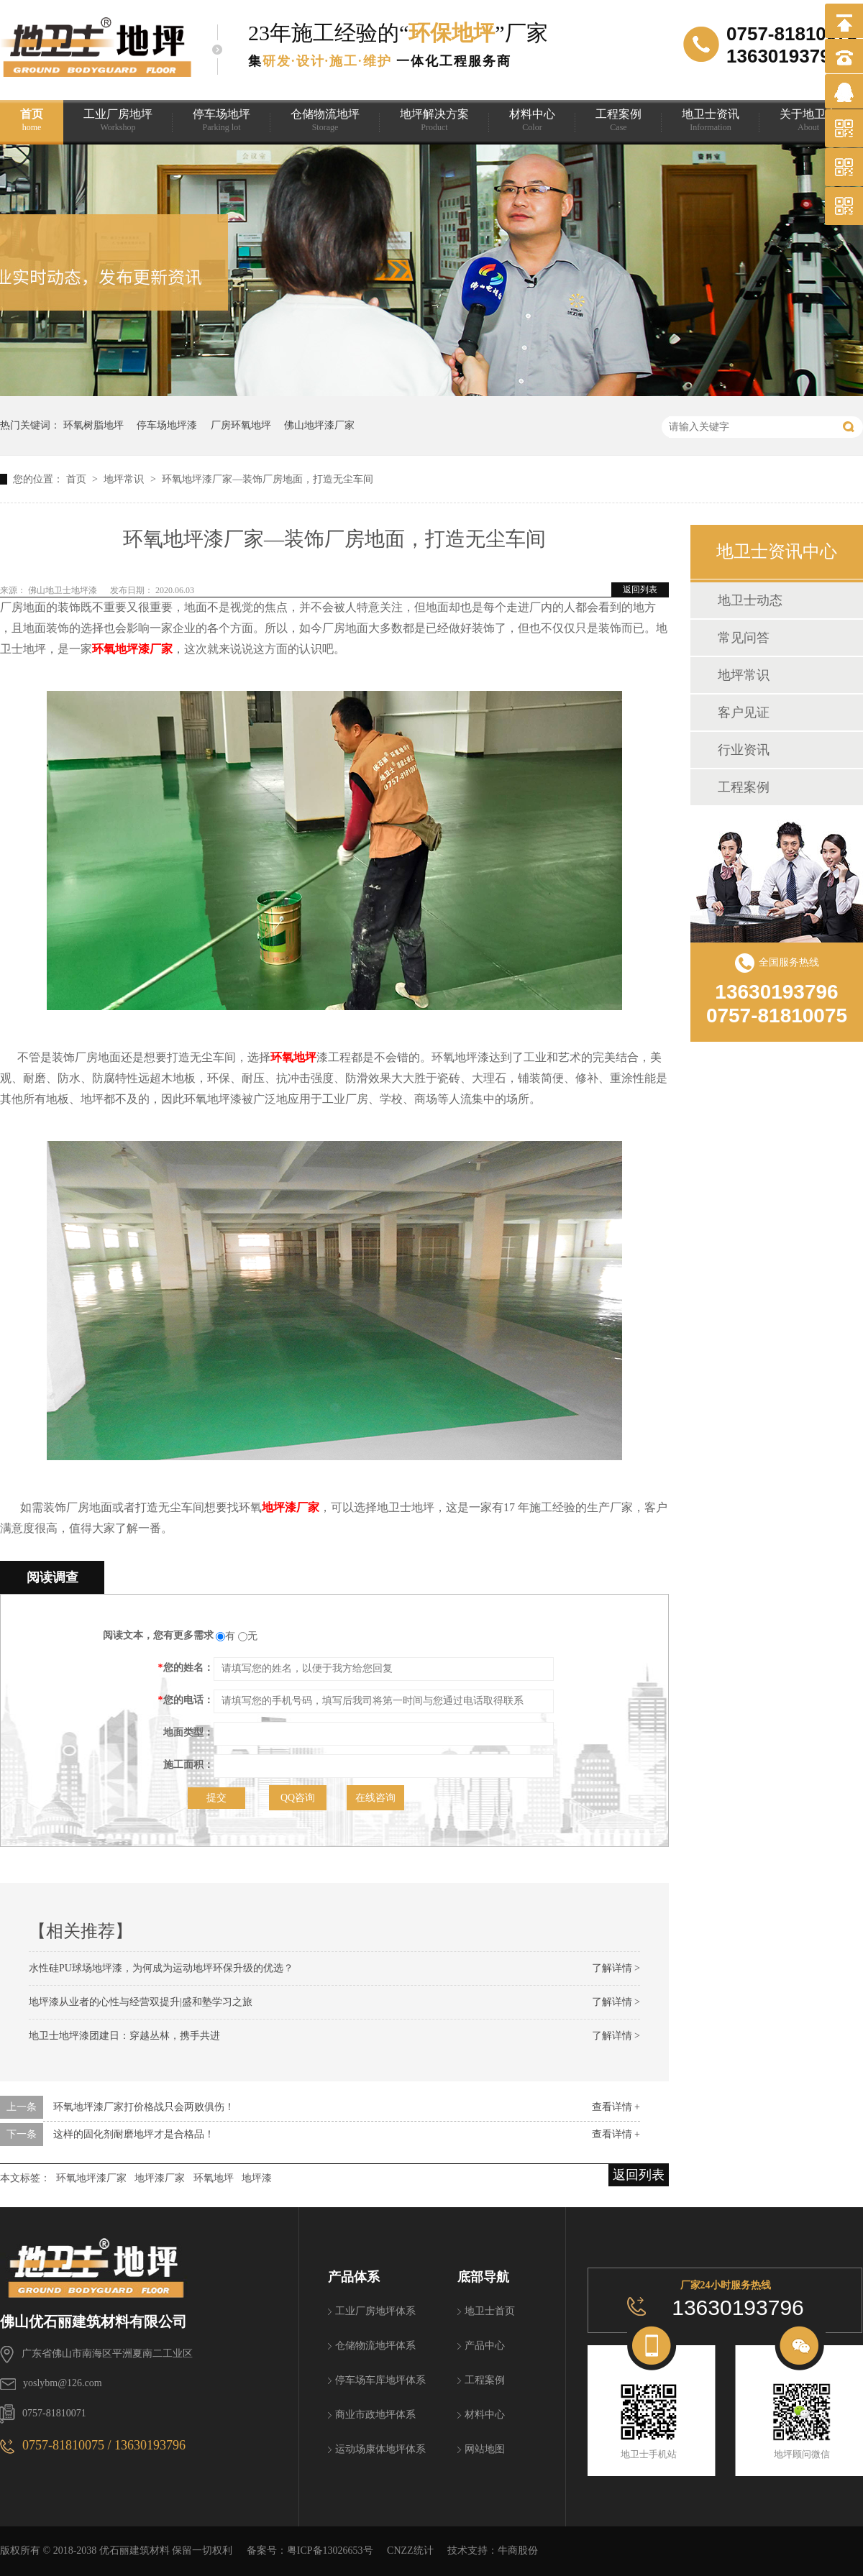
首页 (31, 120)
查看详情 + (616, 2106)
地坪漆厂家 (290, 1507)
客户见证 (744, 712)
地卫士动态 (750, 600)
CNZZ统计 (410, 2550)
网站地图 (485, 2449)
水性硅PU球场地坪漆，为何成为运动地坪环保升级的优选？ (161, 1968)
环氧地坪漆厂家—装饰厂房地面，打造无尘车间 (267, 479)
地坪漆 (257, 2178)
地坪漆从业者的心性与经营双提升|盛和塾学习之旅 (140, 2002)
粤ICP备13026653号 (330, 2550)
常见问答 (744, 638)
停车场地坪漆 (167, 425)
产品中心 (485, 2345)
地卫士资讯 (710, 120)
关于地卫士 (808, 120)
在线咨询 (375, 1797)
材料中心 (532, 120)
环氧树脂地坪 (93, 425)
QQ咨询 (297, 1797)
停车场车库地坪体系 (380, 2380)
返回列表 (640, 590)
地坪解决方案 (434, 120)
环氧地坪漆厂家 (132, 649)
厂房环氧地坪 (241, 425)
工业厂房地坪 (117, 120)
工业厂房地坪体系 (375, 2311)
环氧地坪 (293, 1057)
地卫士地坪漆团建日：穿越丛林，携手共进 (124, 2035)
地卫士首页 (490, 2311)
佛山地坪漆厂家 (319, 425)
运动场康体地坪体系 (380, 2449)
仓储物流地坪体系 (375, 2345)
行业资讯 (744, 750)
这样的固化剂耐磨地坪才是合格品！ (133, 2134)
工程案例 (618, 120)
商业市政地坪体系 (375, 2414)
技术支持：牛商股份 (492, 2550)
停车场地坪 (221, 120)
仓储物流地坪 (325, 120)
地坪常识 (125, 479)
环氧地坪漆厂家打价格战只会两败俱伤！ (143, 2106)
